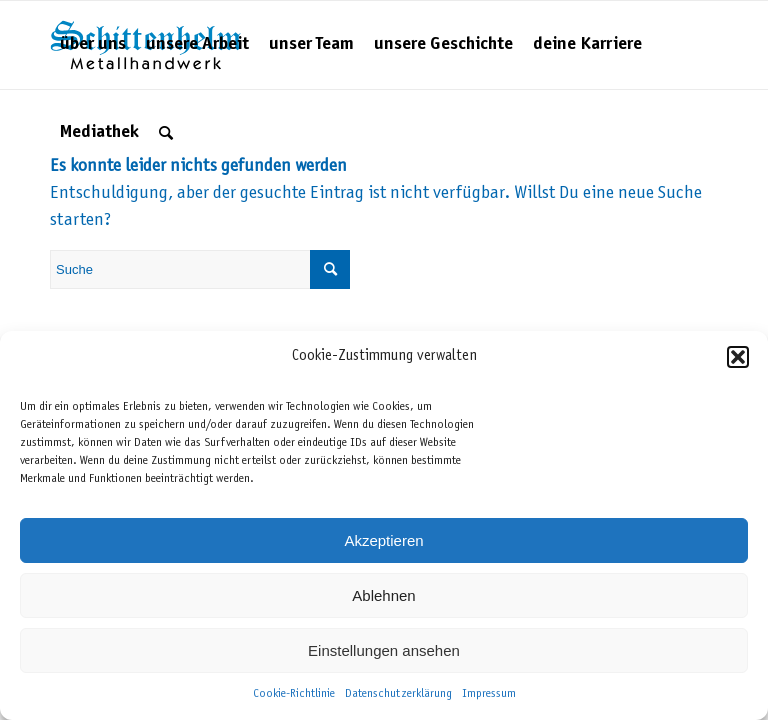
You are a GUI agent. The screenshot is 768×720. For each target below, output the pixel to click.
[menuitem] (93, 45)
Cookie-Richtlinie (294, 694)
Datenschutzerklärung (398, 694)
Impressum (489, 694)
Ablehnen (383, 595)
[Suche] (166, 133)
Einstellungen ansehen (384, 650)
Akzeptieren (383, 540)
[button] (738, 357)
